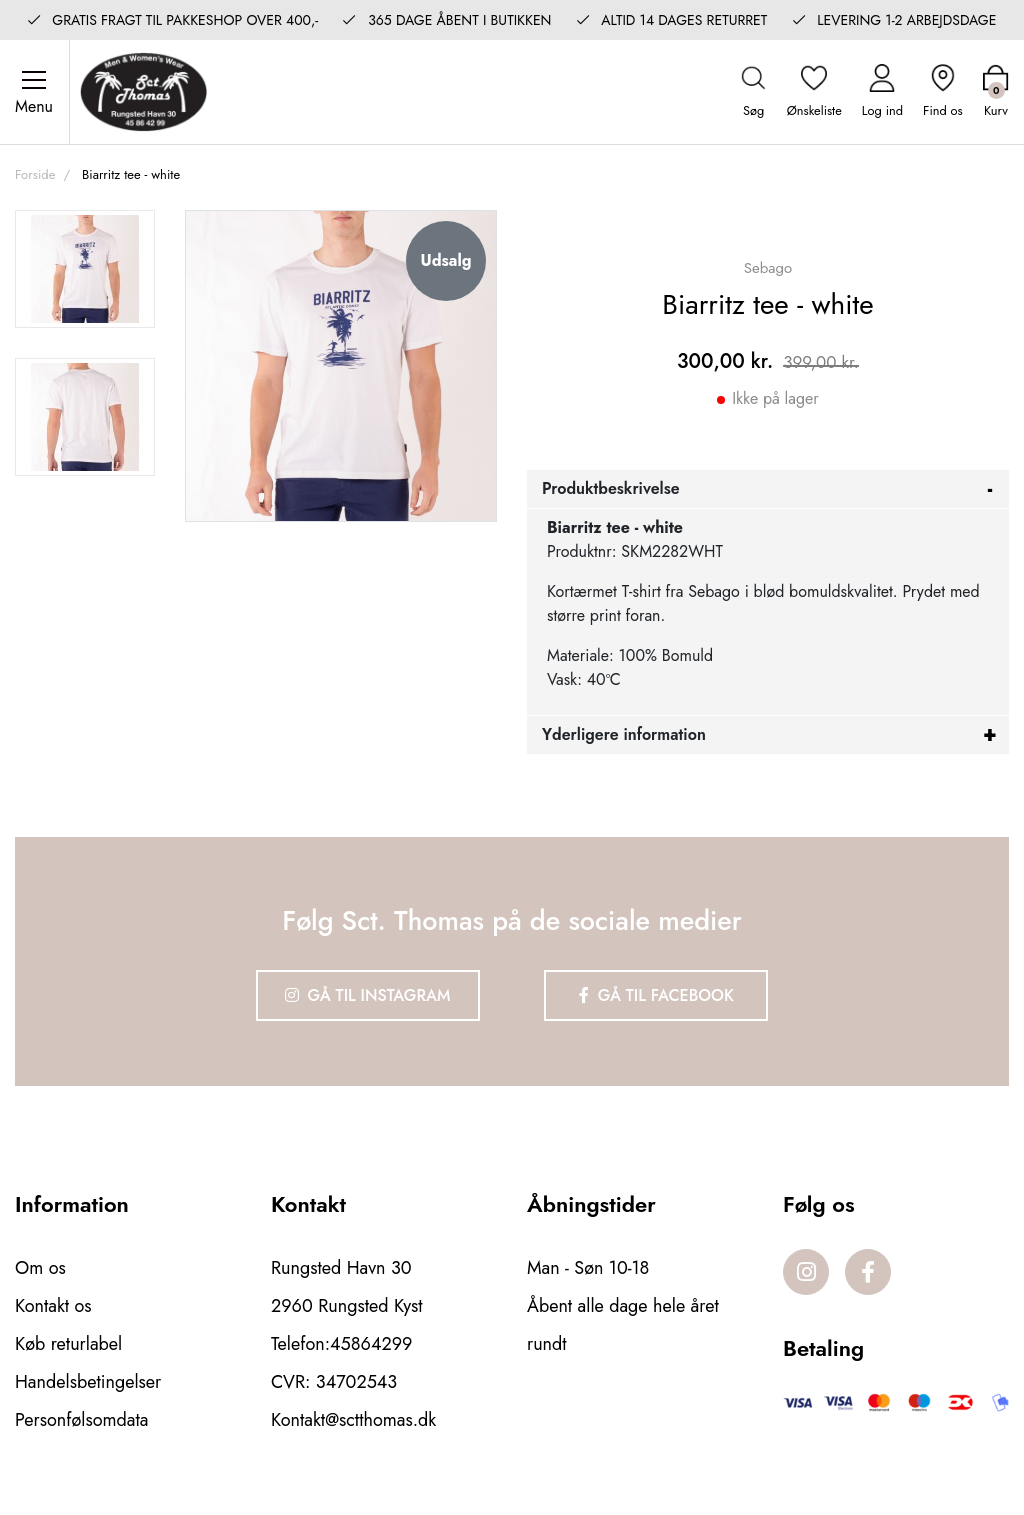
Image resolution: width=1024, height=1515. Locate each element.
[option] (85, 269)
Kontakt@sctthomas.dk (353, 1420)
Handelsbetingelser (88, 1382)
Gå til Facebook (656, 995)
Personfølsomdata (81, 1420)
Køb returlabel (68, 1344)
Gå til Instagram (368, 995)
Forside (35, 174)
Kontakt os (53, 1306)
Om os (40, 1268)
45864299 (371, 1344)
